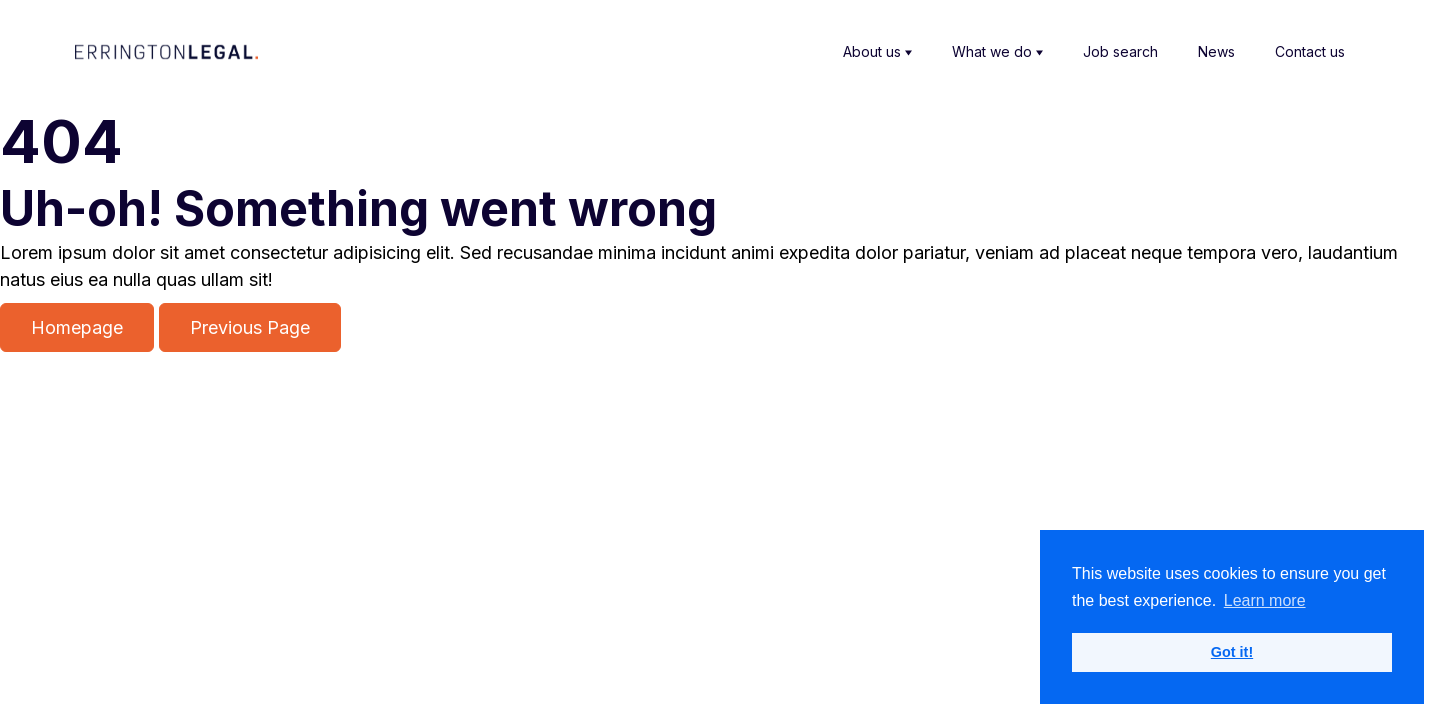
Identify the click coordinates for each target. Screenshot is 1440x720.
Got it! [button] (1232, 652)
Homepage (77, 327)
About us (877, 52)
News (1216, 51)
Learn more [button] (1265, 600)
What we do (997, 52)
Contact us (1310, 51)
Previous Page (250, 327)
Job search (1120, 51)
